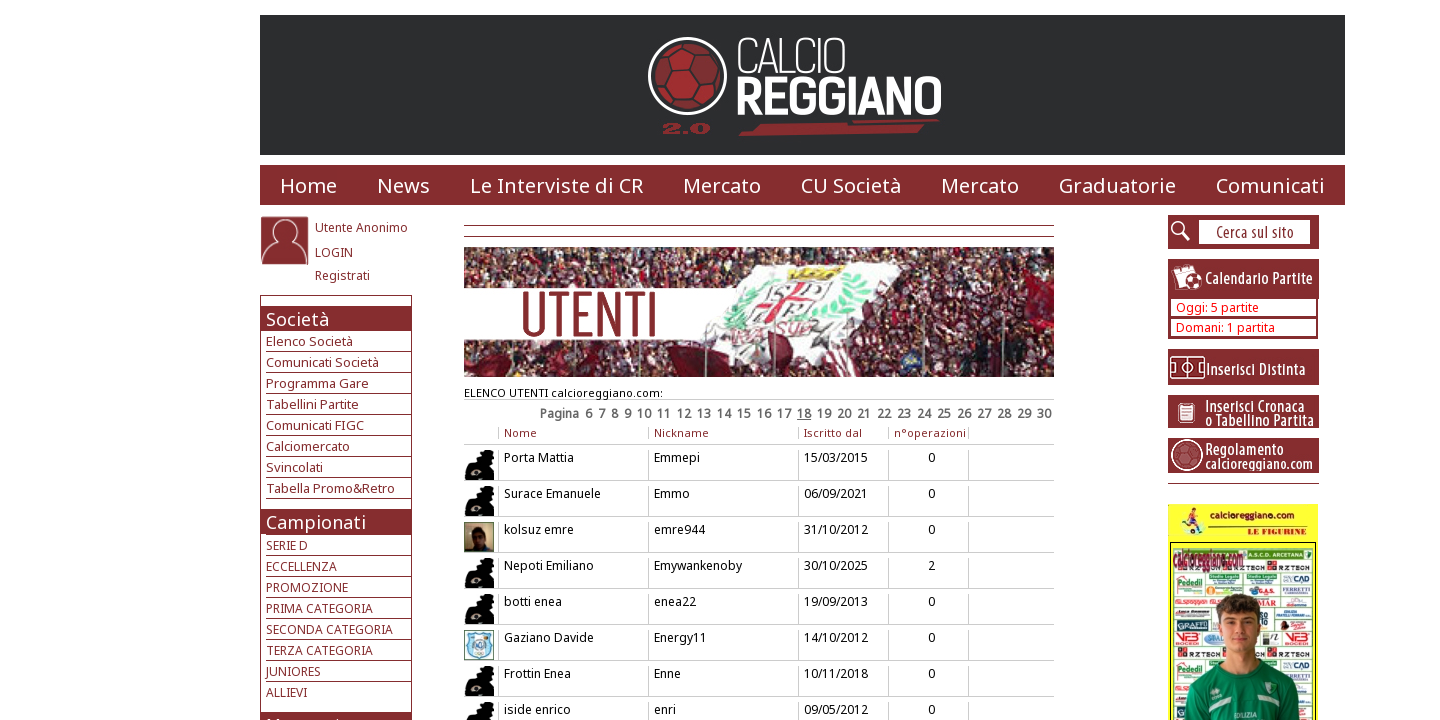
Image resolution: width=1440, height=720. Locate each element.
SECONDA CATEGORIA (329, 629)
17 (784, 413)
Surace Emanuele (552, 493)
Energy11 (680, 637)
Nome (520, 432)
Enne (667, 673)
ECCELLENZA (301, 566)
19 (824, 413)
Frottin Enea (537, 673)
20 (844, 413)
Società (297, 319)
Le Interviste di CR (556, 185)
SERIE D (287, 545)
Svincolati (294, 467)
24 (924, 413)
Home (308, 185)
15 (744, 413)
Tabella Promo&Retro (330, 488)
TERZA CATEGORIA (319, 650)
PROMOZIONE (307, 587)
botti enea (533, 601)
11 (664, 413)
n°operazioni (930, 432)
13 (704, 413)
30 (1044, 413)
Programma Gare (317, 383)
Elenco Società (309, 341)
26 (964, 413)
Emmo (672, 493)
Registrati (342, 275)
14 (724, 413)
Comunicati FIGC (315, 425)
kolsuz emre (539, 529)
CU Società (851, 185)
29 (1024, 413)
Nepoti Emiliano (549, 565)
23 (904, 413)
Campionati (316, 522)
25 (944, 413)
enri (665, 709)
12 (684, 413)
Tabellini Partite (312, 404)
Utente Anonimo (361, 227)
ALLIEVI (286, 692)
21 (864, 413)
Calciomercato (308, 446)
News (403, 185)
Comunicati (1270, 185)
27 (984, 413)
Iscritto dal (833, 432)
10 (644, 413)
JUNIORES (293, 671)
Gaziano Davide (549, 637)
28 (1004, 413)
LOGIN (334, 252)
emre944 (679, 529)
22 (884, 413)
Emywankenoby (698, 565)
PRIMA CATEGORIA (319, 608)
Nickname (681, 432)
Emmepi (677, 457)
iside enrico (537, 709)
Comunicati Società (322, 362)
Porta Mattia (539, 457)
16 (764, 413)
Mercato (722, 185)
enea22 (675, 601)
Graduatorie (1117, 185)
